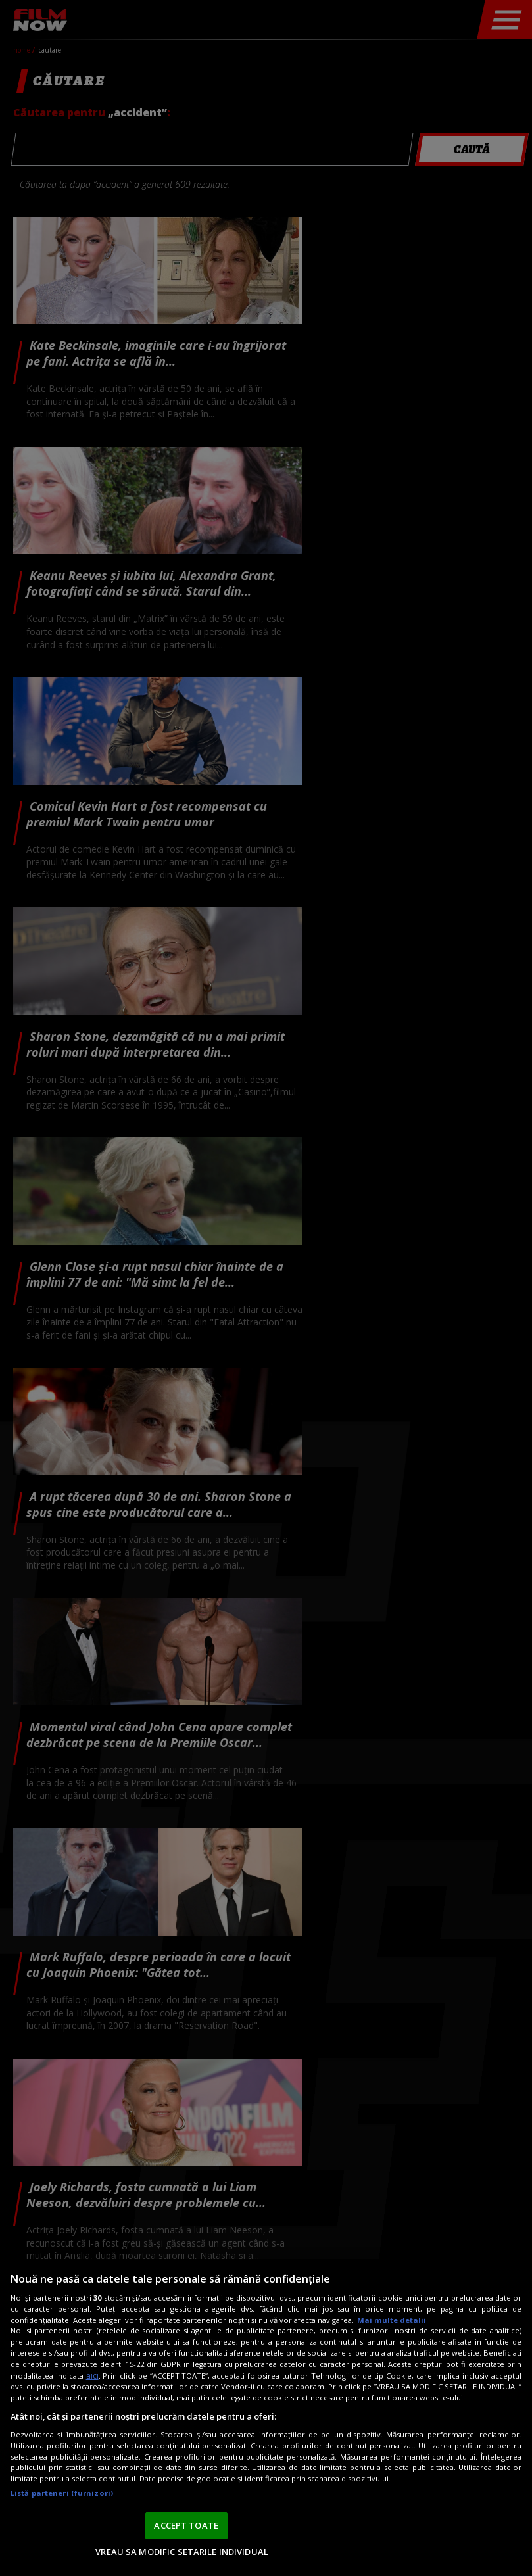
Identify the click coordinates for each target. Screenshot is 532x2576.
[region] (266, 2417)
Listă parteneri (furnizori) (62, 2493)
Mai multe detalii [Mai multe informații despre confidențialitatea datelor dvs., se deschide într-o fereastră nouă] (391, 2320)
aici (92, 2375)
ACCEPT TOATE (186, 2525)
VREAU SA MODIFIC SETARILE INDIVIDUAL (181, 2552)
